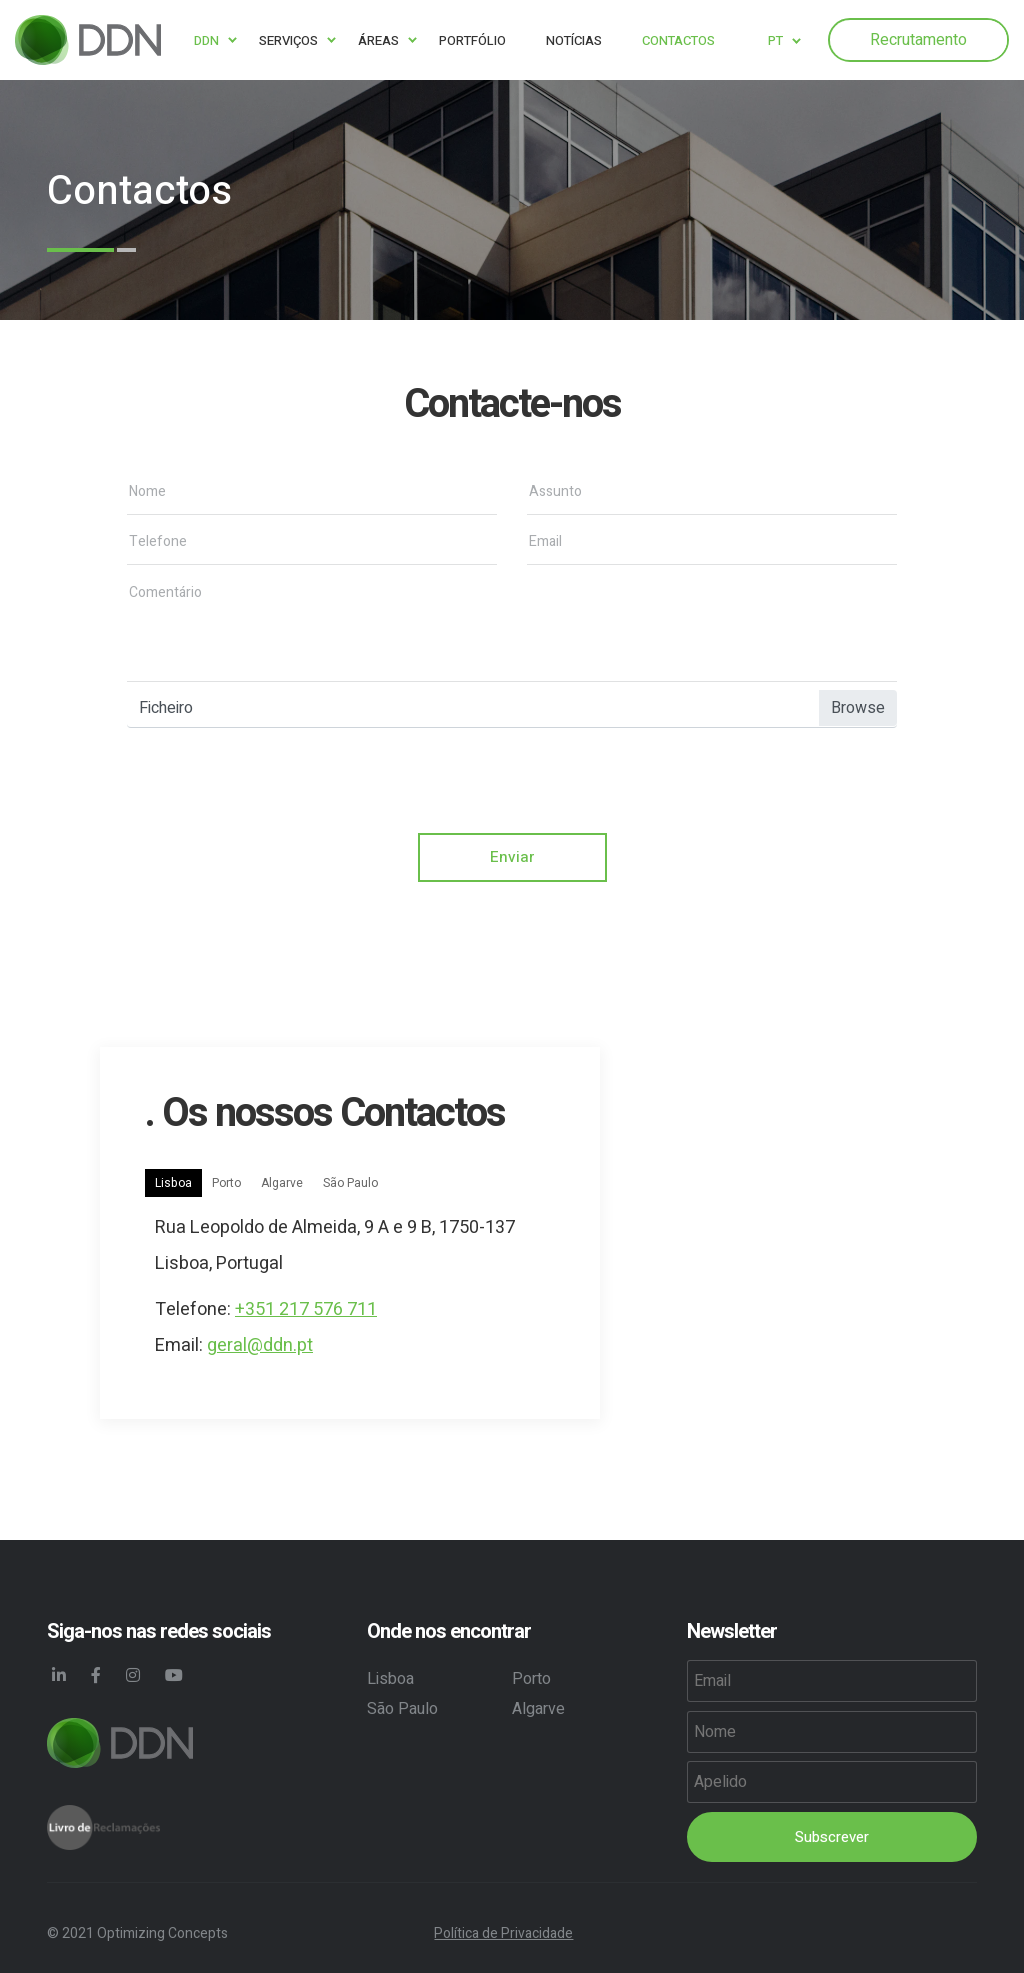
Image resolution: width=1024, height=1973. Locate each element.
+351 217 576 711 (306, 1310)
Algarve (282, 1184)
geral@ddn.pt (260, 1346)
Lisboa (173, 1184)
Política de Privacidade (503, 1933)
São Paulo (350, 1184)
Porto (226, 1184)
